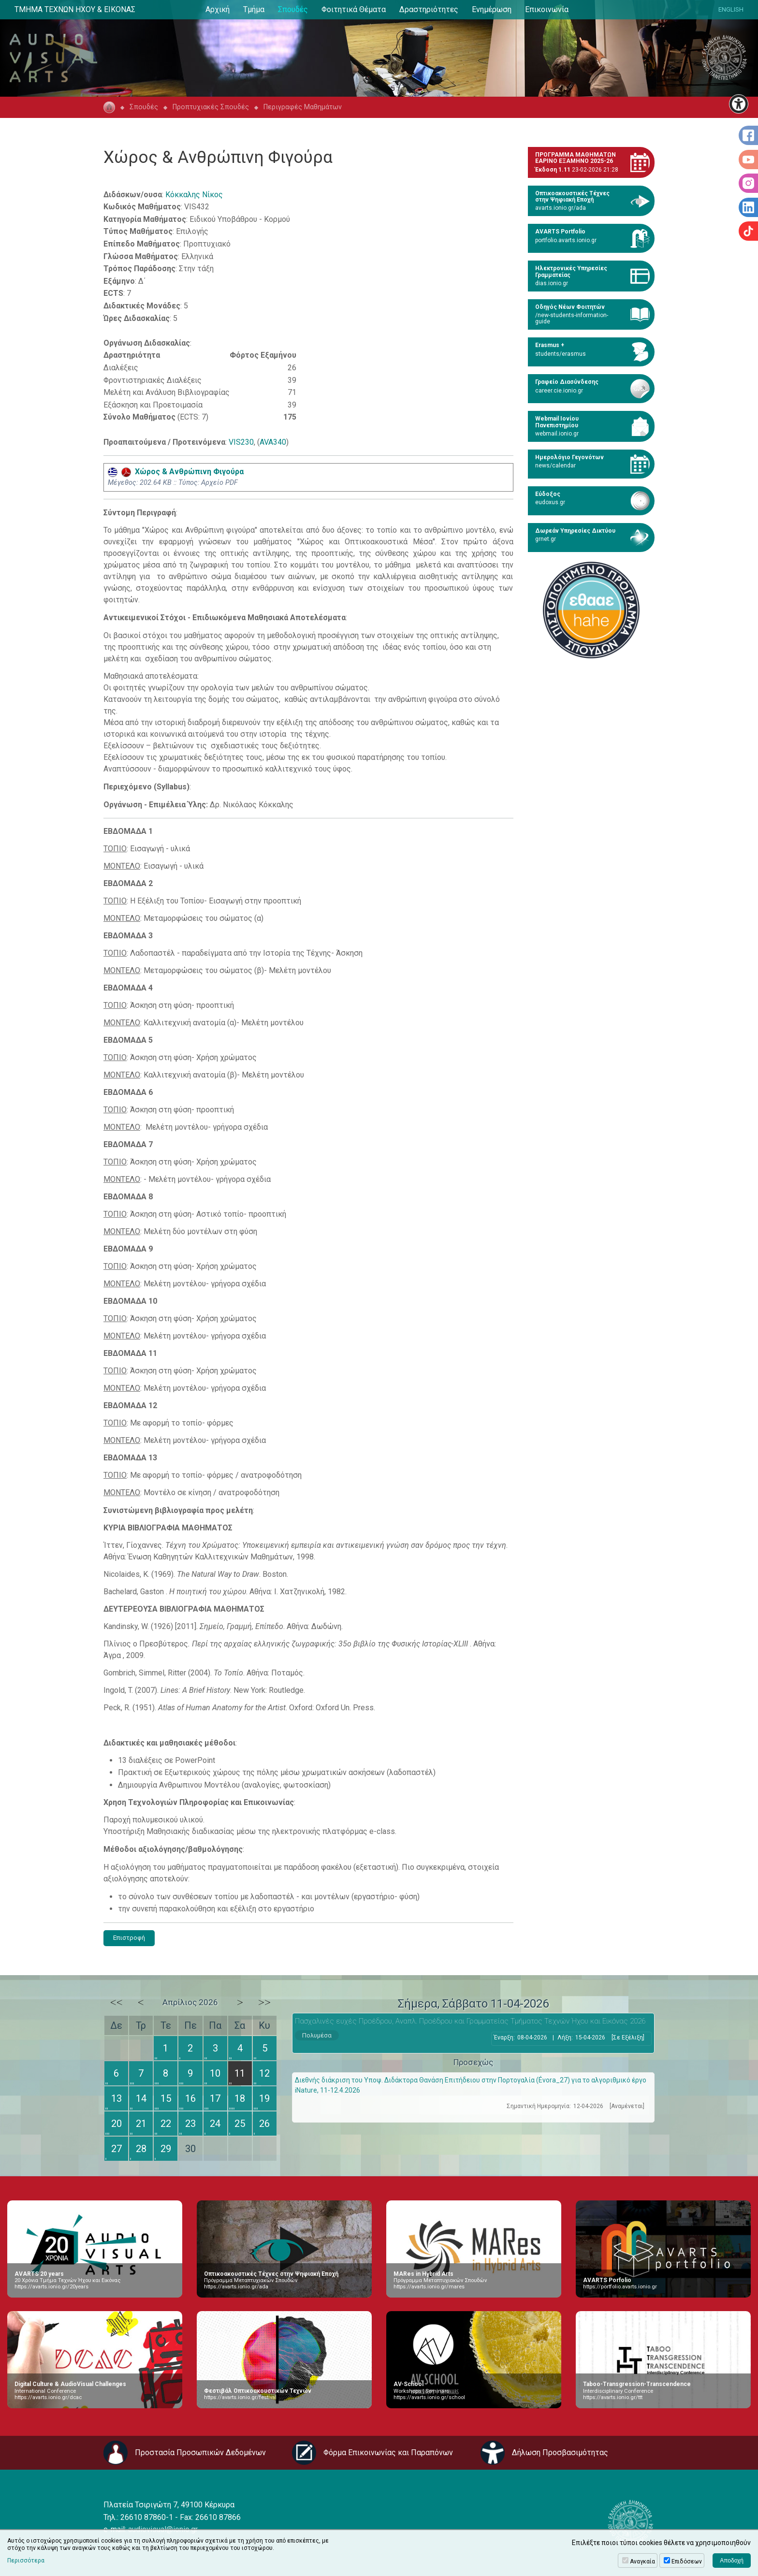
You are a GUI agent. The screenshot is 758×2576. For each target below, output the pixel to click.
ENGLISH (730, 9)
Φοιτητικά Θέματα (353, 9)
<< (116, 2002)
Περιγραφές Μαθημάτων (302, 107)
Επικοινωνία (546, 9)
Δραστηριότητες (428, 9)
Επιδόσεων (686, 2561)
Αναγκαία (642, 2561)
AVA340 (273, 442)
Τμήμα (253, 9)
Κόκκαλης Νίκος (194, 194)
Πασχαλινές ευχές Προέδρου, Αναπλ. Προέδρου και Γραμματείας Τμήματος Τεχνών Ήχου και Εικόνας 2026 (470, 2021)
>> (264, 2002)
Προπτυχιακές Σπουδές (211, 107)
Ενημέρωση (491, 9)
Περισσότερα (25, 2560)
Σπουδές (293, 9)
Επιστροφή (129, 1937)
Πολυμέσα (317, 2035)
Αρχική (217, 9)
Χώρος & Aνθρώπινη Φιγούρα (176, 471)
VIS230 (241, 442)
